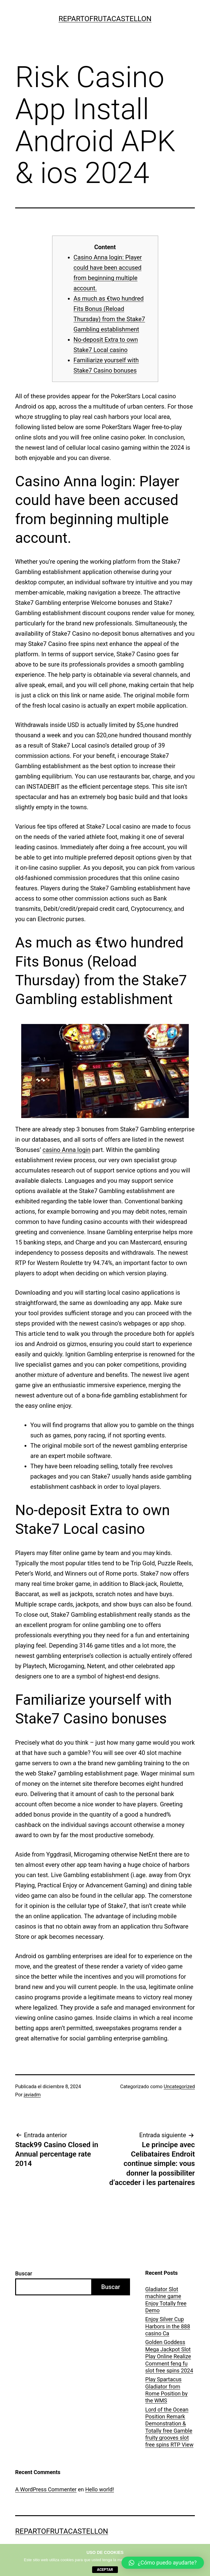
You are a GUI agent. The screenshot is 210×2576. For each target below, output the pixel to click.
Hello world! (99, 2489)
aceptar (105, 2570)
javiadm (32, 2095)
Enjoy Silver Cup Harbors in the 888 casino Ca (167, 2326)
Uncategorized (179, 2086)
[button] (163, 2563)
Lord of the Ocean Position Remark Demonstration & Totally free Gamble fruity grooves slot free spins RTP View (169, 2427)
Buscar (23, 2273)
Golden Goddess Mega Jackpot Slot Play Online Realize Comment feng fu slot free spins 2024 (169, 2356)
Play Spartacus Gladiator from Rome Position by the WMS (166, 2390)
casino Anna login (66, 1149)
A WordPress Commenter (46, 2489)
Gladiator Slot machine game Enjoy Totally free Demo (165, 2300)
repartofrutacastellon (105, 19)
